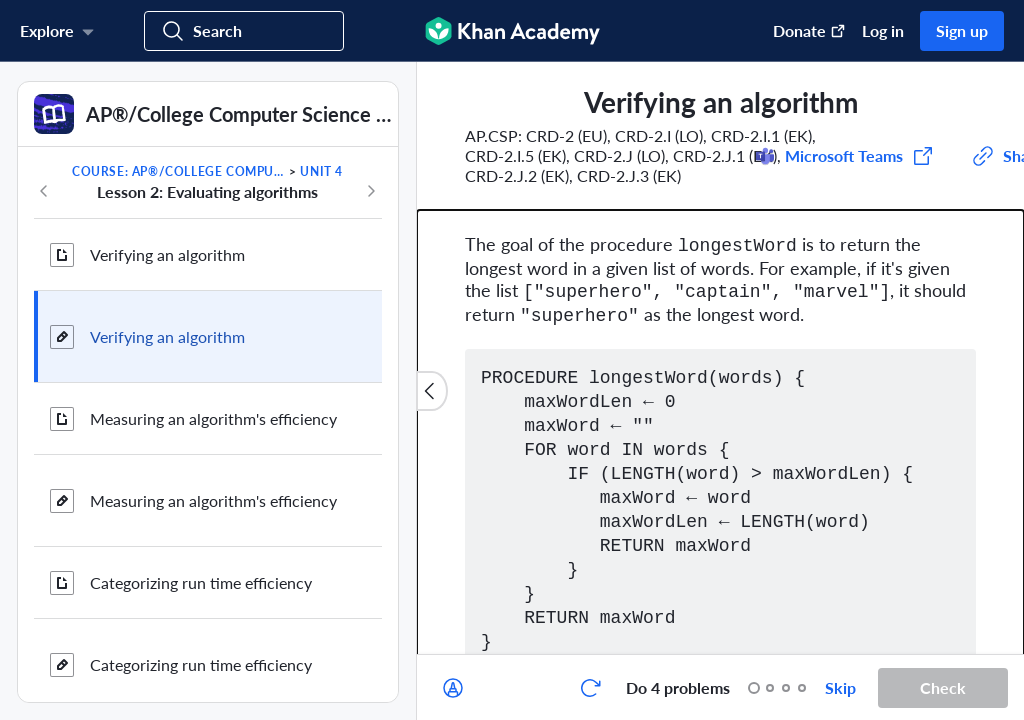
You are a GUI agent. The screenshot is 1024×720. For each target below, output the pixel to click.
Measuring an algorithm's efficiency (213, 418)
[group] (720, 358)
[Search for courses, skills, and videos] (244, 31)
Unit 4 (321, 171)
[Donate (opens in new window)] (799, 31)
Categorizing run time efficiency (201, 582)
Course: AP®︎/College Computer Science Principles (179, 171)
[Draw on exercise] (453, 688)
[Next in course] (371, 191)
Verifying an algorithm (167, 254)
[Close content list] (432, 391)
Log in (883, 30)
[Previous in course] (44, 191)
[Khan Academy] (512, 31)
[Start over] (590, 688)
